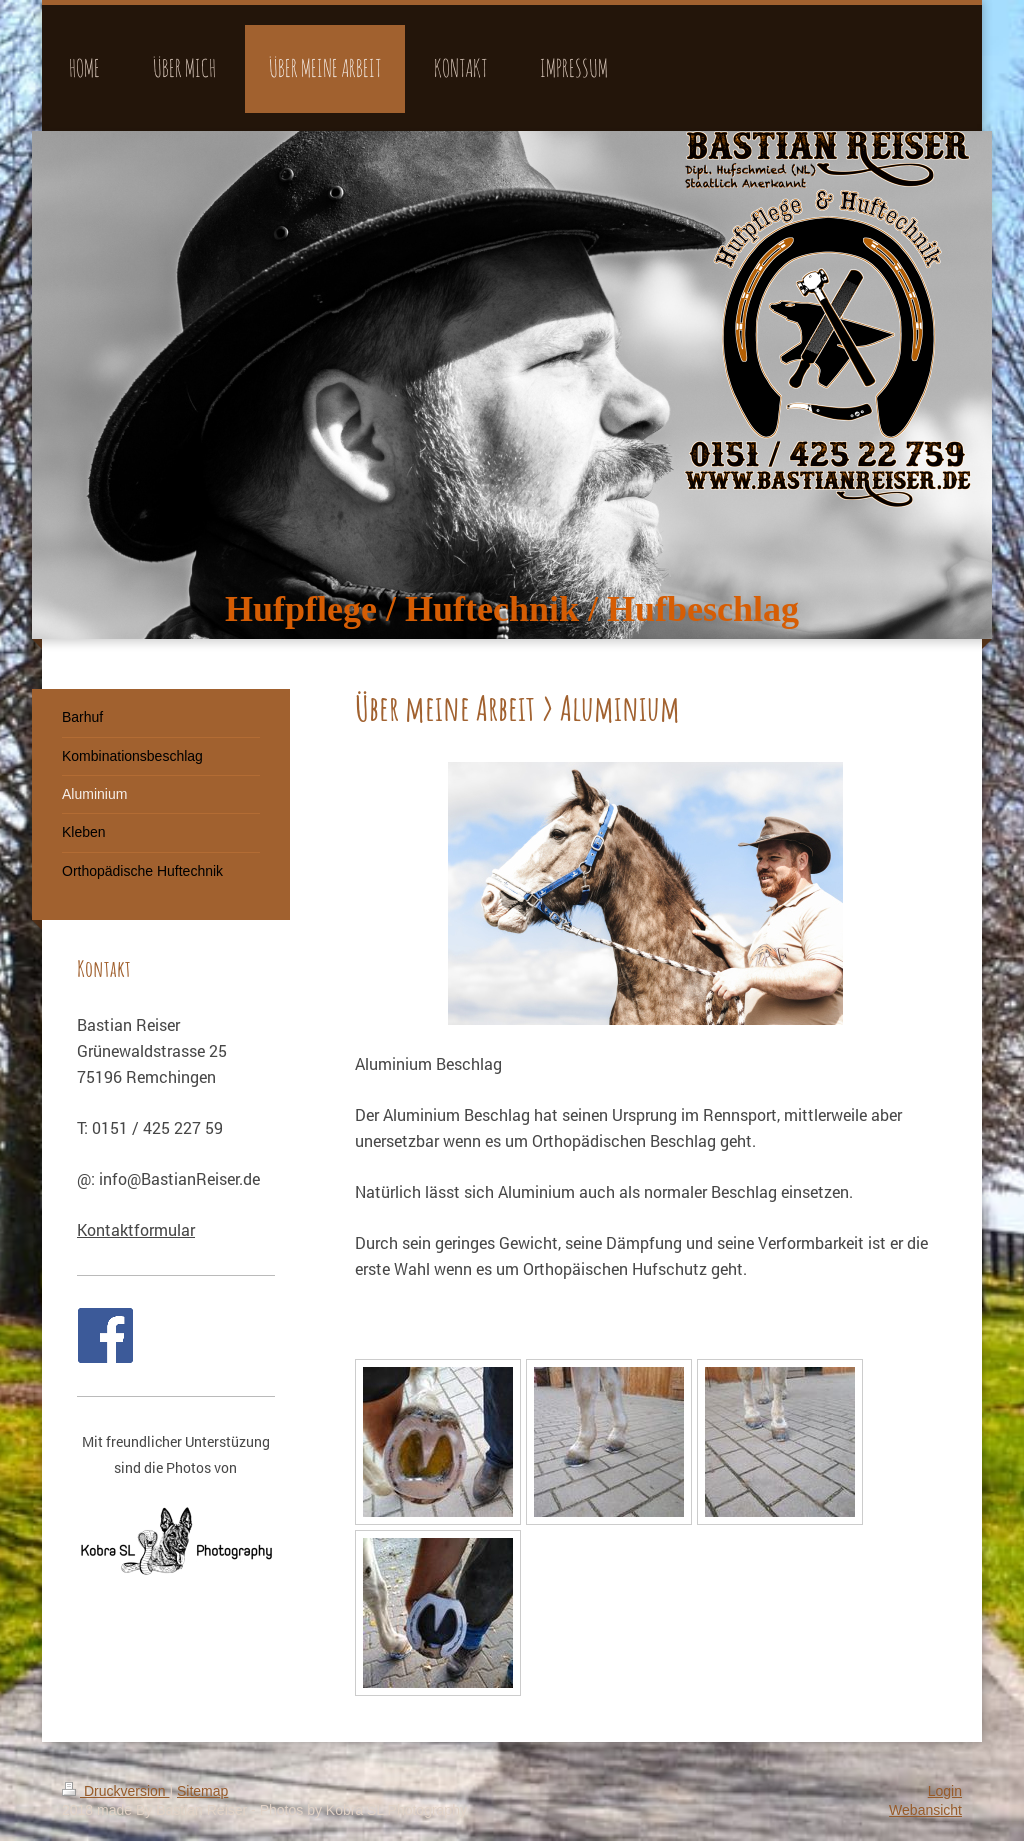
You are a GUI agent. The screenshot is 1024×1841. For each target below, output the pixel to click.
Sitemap (202, 1791)
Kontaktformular (136, 1229)
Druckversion (115, 1791)
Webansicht (925, 1810)
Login (945, 1791)
